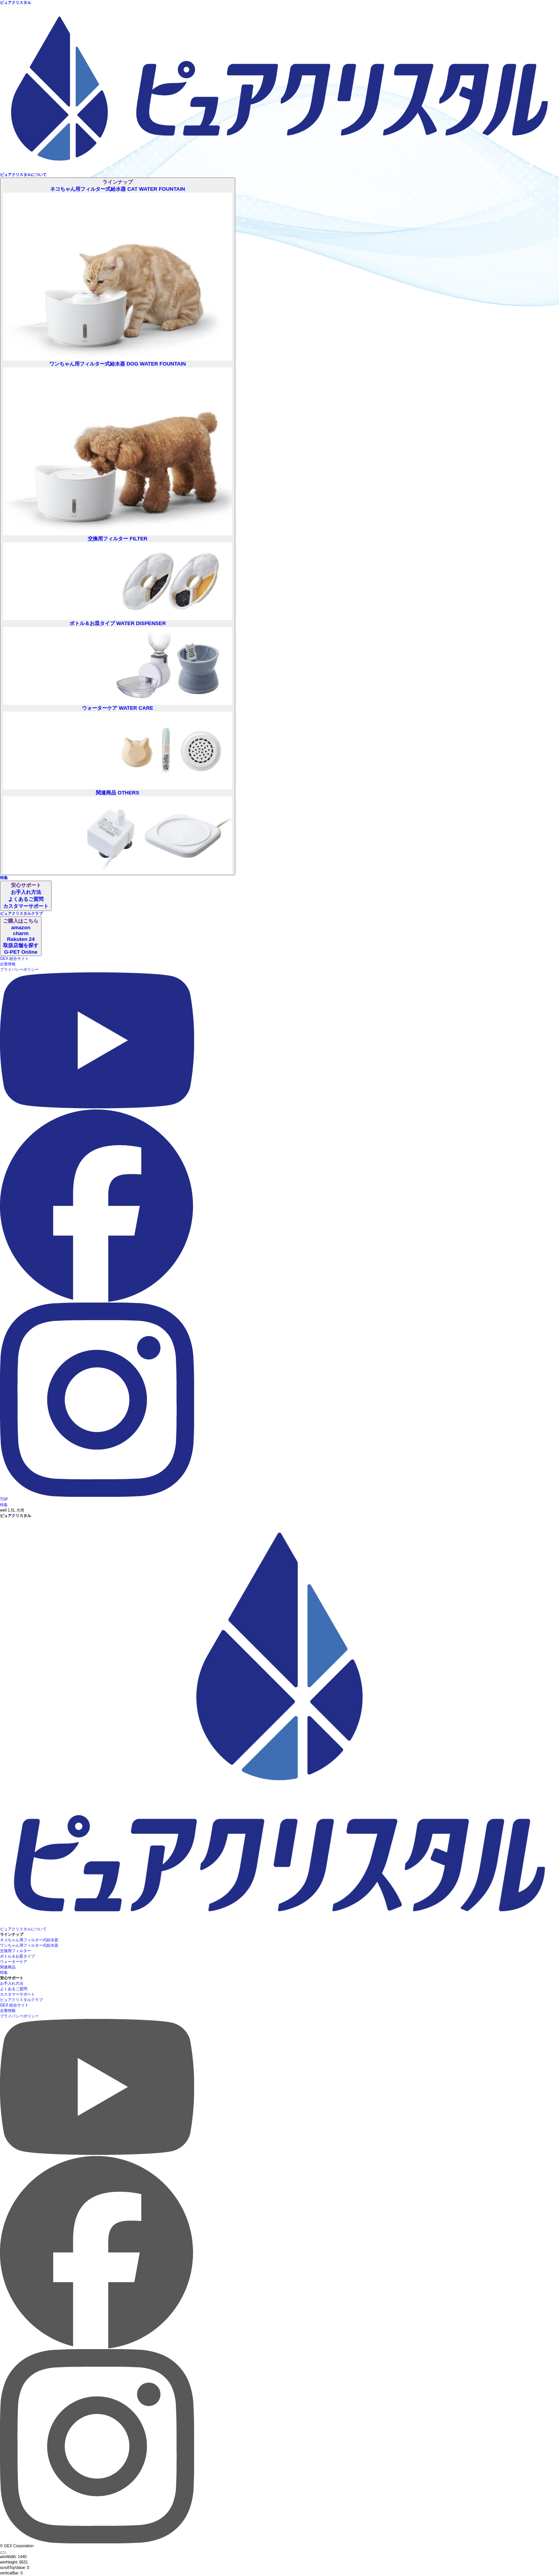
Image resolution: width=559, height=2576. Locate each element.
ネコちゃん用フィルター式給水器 (29, 1940)
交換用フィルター (15, 1951)
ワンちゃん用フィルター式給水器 (29, 1945)
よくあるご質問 (13, 1989)
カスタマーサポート (17, 1994)
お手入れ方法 (11, 1983)
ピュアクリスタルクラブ (21, 2000)
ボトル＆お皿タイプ (17, 1956)
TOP (4, 1499)
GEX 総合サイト (14, 958)
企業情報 (8, 964)
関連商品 (8, 1967)
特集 (4, 1505)
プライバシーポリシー (19, 969)
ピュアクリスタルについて (23, 1929)
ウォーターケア (13, 1961)
